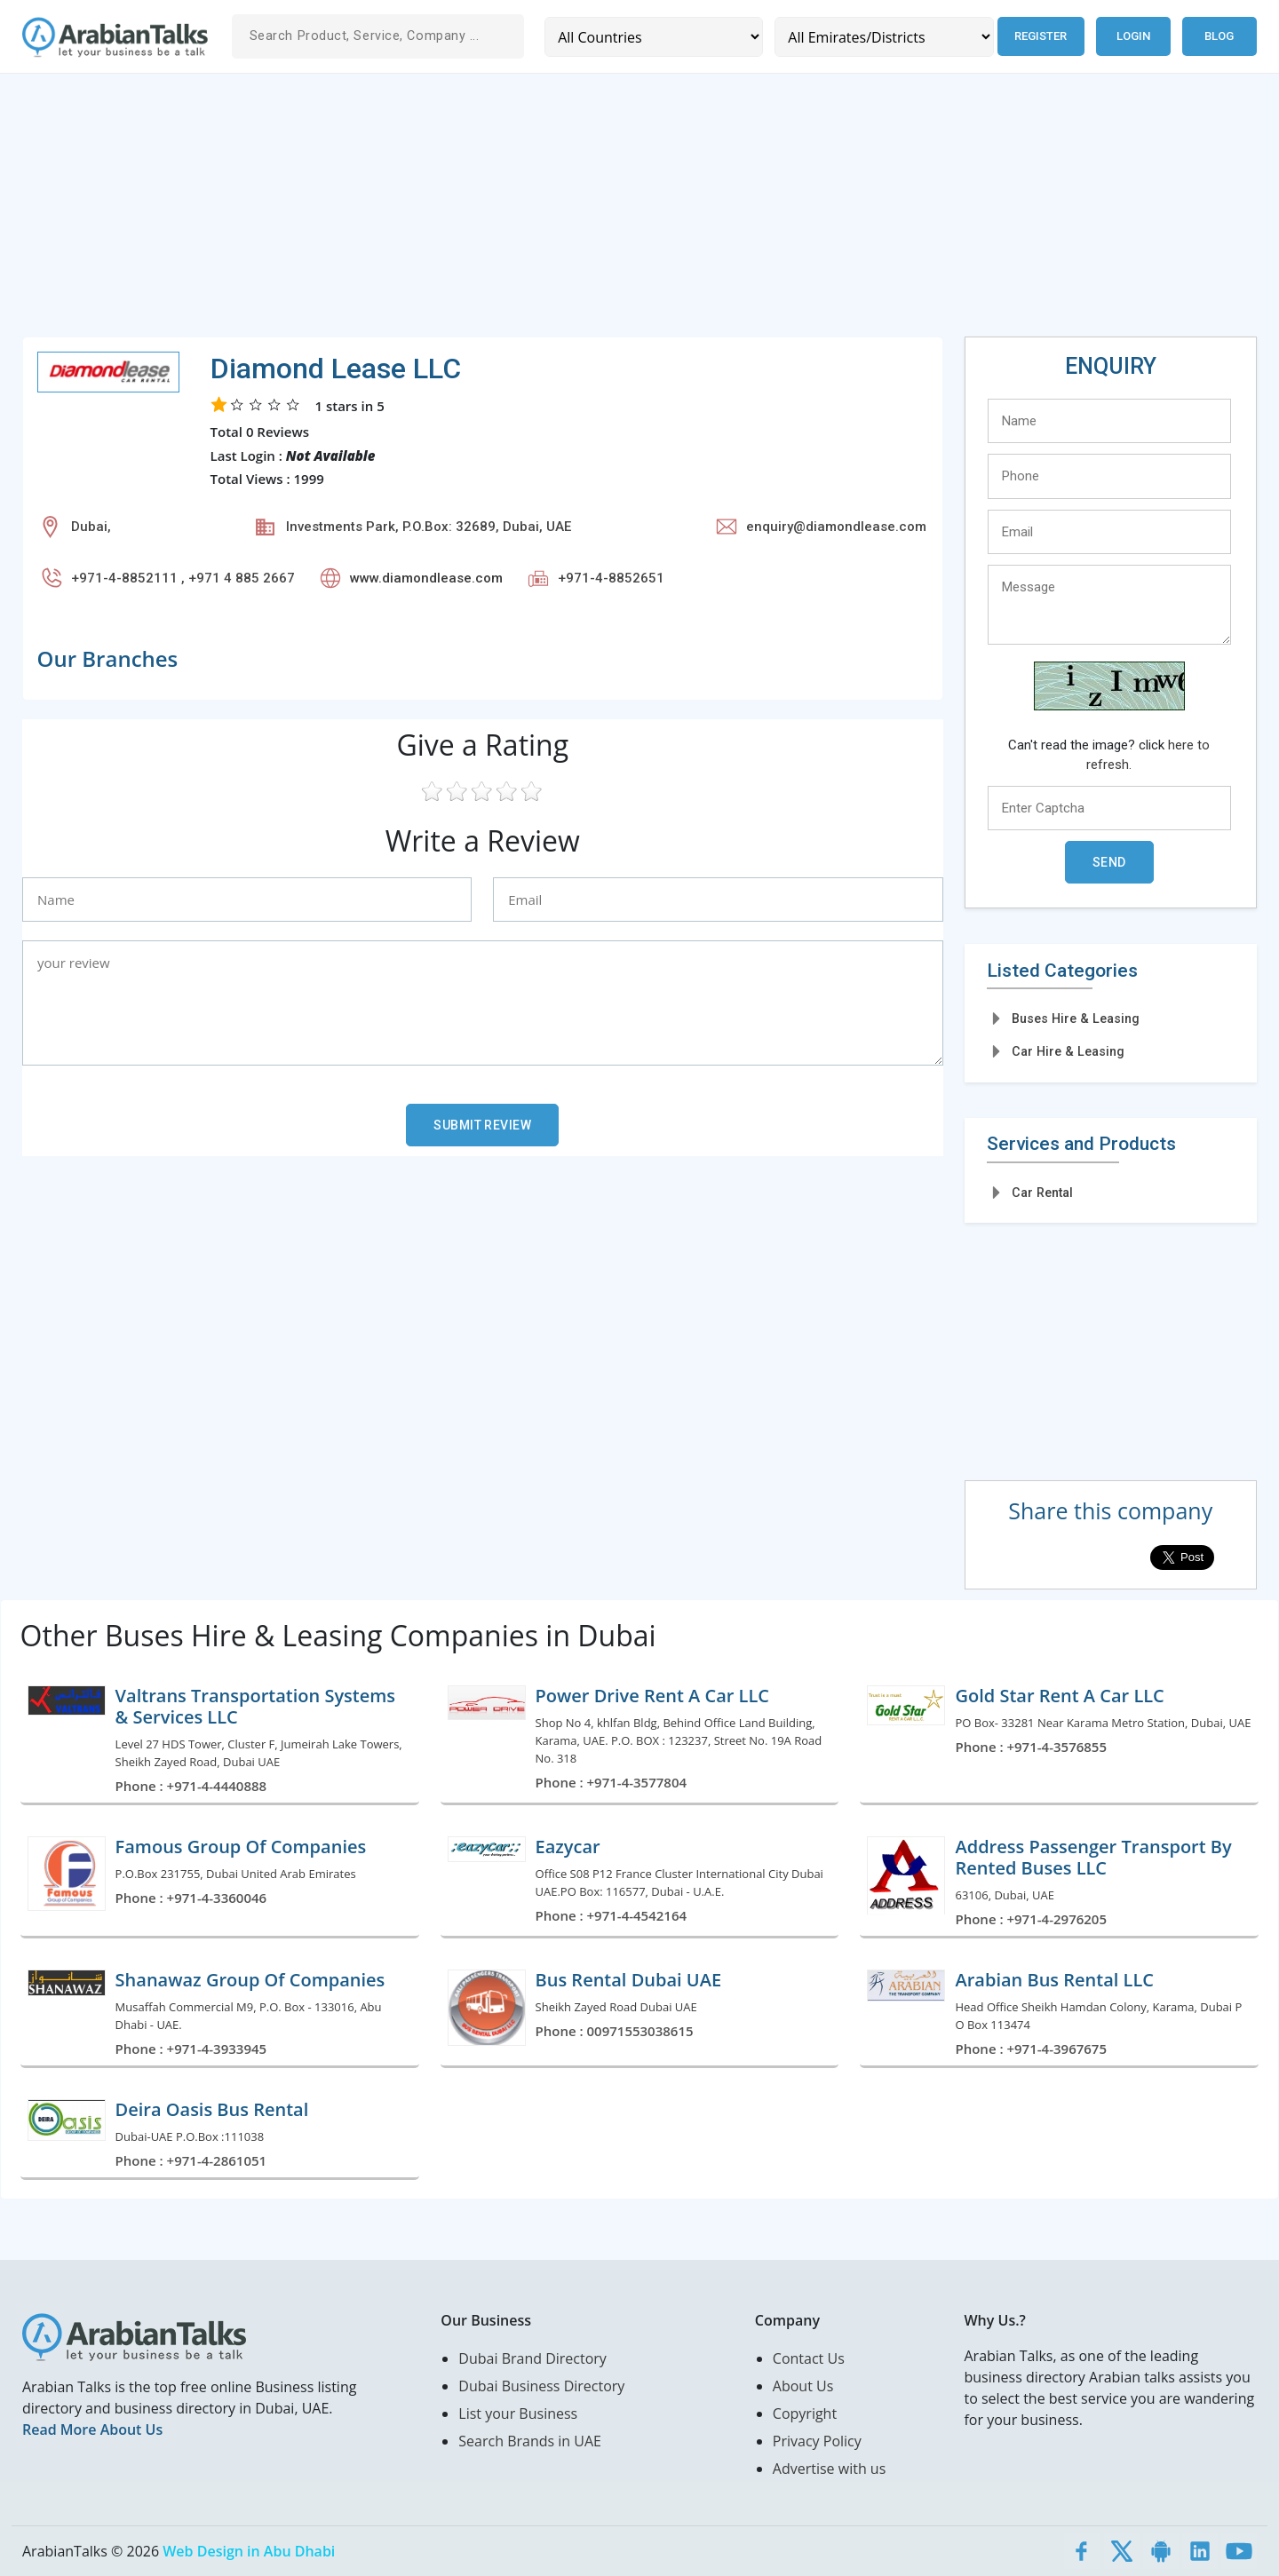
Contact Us (809, 2358)
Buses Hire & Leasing (1076, 1018)
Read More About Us (92, 2429)
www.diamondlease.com (426, 578)
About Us (803, 2386)
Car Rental (1042, 1192)
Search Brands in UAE (529, 2441)
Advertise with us (829, 2468)
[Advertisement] (555, 212)
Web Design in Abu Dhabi (249, 2551)
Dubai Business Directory (541, 2386)
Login (1133, 36)
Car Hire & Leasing (1068, 1051)
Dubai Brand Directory (532, 2358)
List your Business (517, 2413)
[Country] (653, 37)
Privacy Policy (817, 2441)
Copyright (805, 2413)
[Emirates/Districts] (883, 37)
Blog (1219, 36)
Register (1040, 36)
